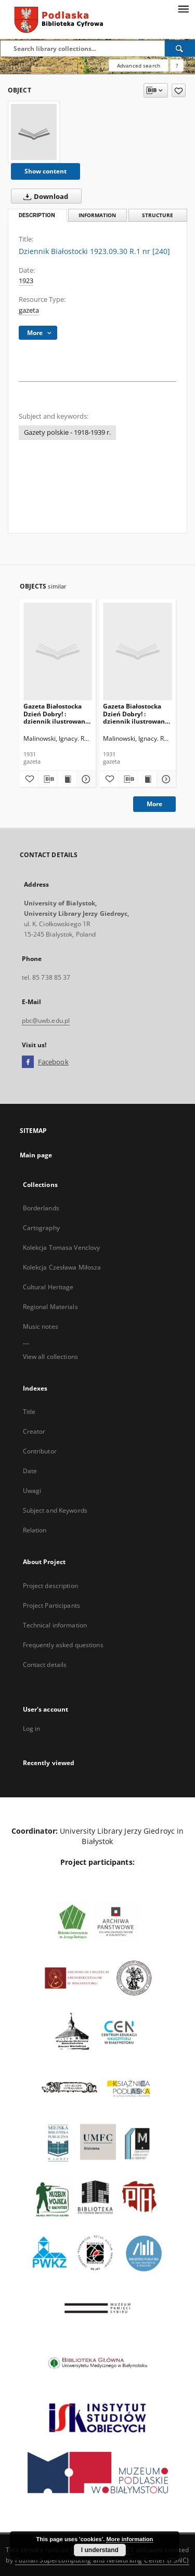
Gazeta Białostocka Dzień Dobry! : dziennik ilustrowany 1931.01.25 (135, 713)
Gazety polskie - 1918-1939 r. (67, 432)
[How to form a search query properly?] (177, 65)
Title (29, 1411)
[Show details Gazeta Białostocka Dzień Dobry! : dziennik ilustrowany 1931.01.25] (164, 779)
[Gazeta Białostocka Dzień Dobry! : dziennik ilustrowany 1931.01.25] (137, 651)
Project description (50, 1585)
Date (30, 1470)
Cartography (41, 1227)
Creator (34, 1431)
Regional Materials (50, 1306)
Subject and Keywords (55, 1510)
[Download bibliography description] (47, 779)
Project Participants (51, 1605)
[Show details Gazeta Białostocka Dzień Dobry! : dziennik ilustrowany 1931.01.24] (84, 779)
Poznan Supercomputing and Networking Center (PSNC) (102, 2560)
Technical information (55, 1625)
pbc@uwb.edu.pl (46, 1020)
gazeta (29, 310)
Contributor (40, 1451)
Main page (36, 1155)
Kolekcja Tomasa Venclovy (61, 1247)
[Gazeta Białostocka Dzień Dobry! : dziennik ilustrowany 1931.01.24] (58, 651)
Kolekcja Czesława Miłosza (62, 1267)
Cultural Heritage (48, 1287)
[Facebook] (28, 1062)
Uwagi (32, 1490)
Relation (35, 1530)
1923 (26, 280)
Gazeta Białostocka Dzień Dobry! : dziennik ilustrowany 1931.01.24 (56, 713)
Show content (45, 171)
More (154, 803)
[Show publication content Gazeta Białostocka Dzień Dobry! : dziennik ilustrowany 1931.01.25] (147, 779)
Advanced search (138, 65)
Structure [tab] (157, 215)
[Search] (180, 48)
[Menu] (183, 8)
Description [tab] (37, 215)
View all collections (50, 1356)
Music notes (40, 1326)
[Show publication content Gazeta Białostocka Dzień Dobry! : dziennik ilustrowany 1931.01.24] (67, 779)
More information (129, 2539)
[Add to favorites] (179, 90)
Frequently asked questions (63, 1644)
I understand (100, 2550)
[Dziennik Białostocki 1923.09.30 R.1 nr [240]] (34, 132)
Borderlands (41, 1208)
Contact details (45, 1664)
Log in (32, 1728)
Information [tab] (97, 215)
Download (43, 196)
